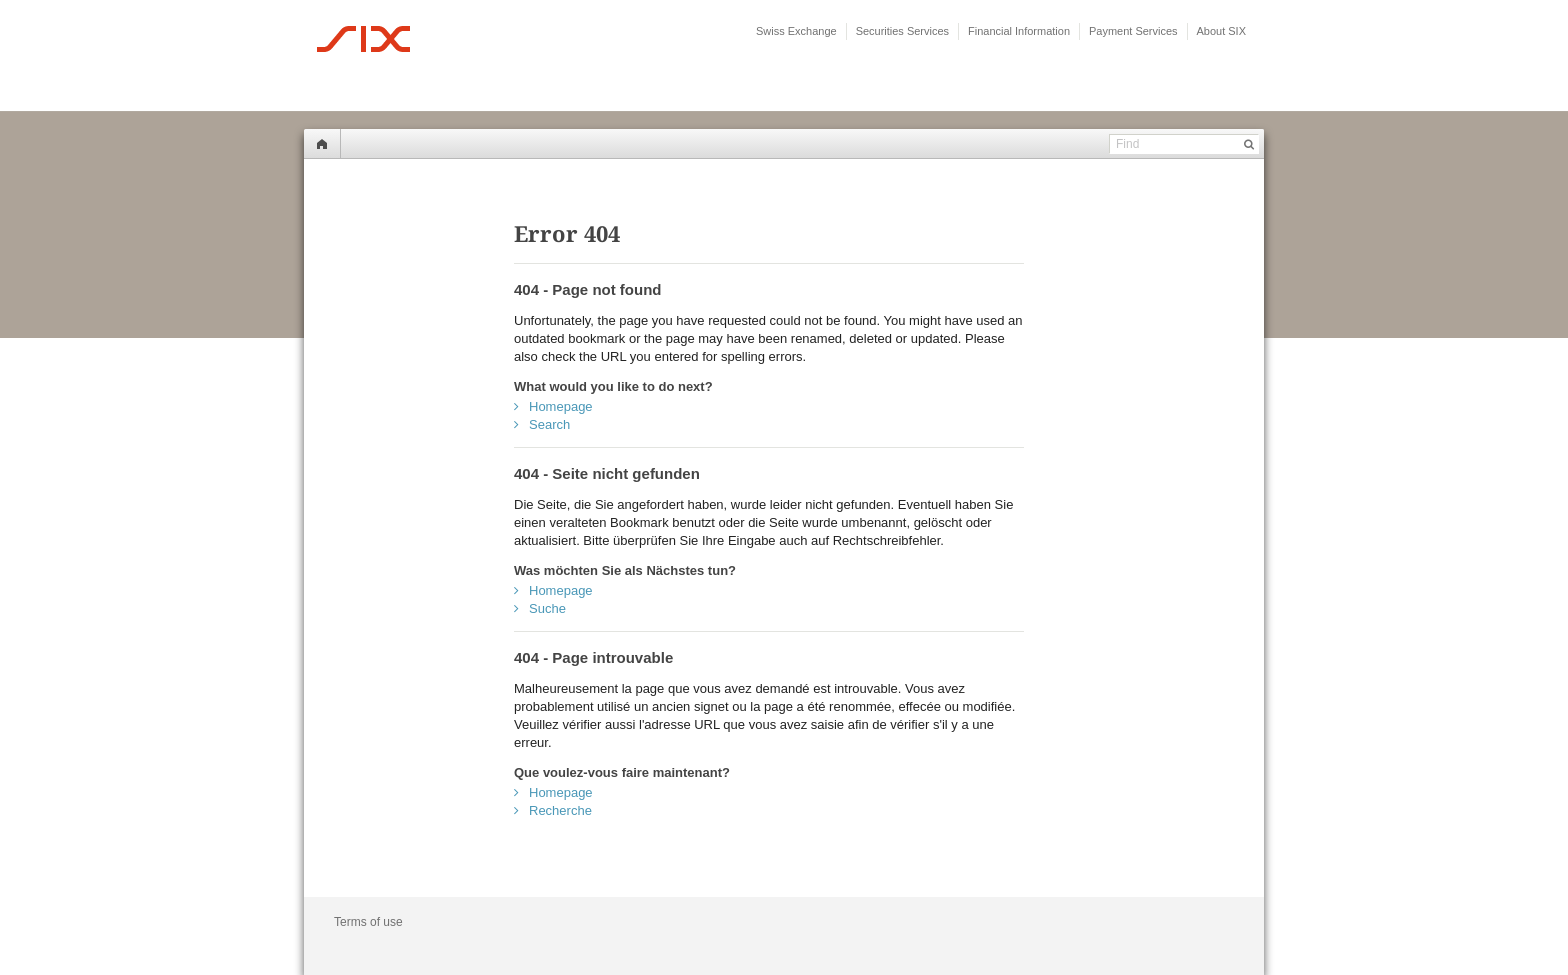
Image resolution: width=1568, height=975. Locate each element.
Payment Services (1133, 31)
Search (549, 424)
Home (322, 144)
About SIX (1221, 31)
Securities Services (902, 31)
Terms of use (368, 922)
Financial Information (1019, 31)
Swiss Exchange (796, 31)
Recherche (560, 810)
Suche (547, 608)
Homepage (561, 406)
